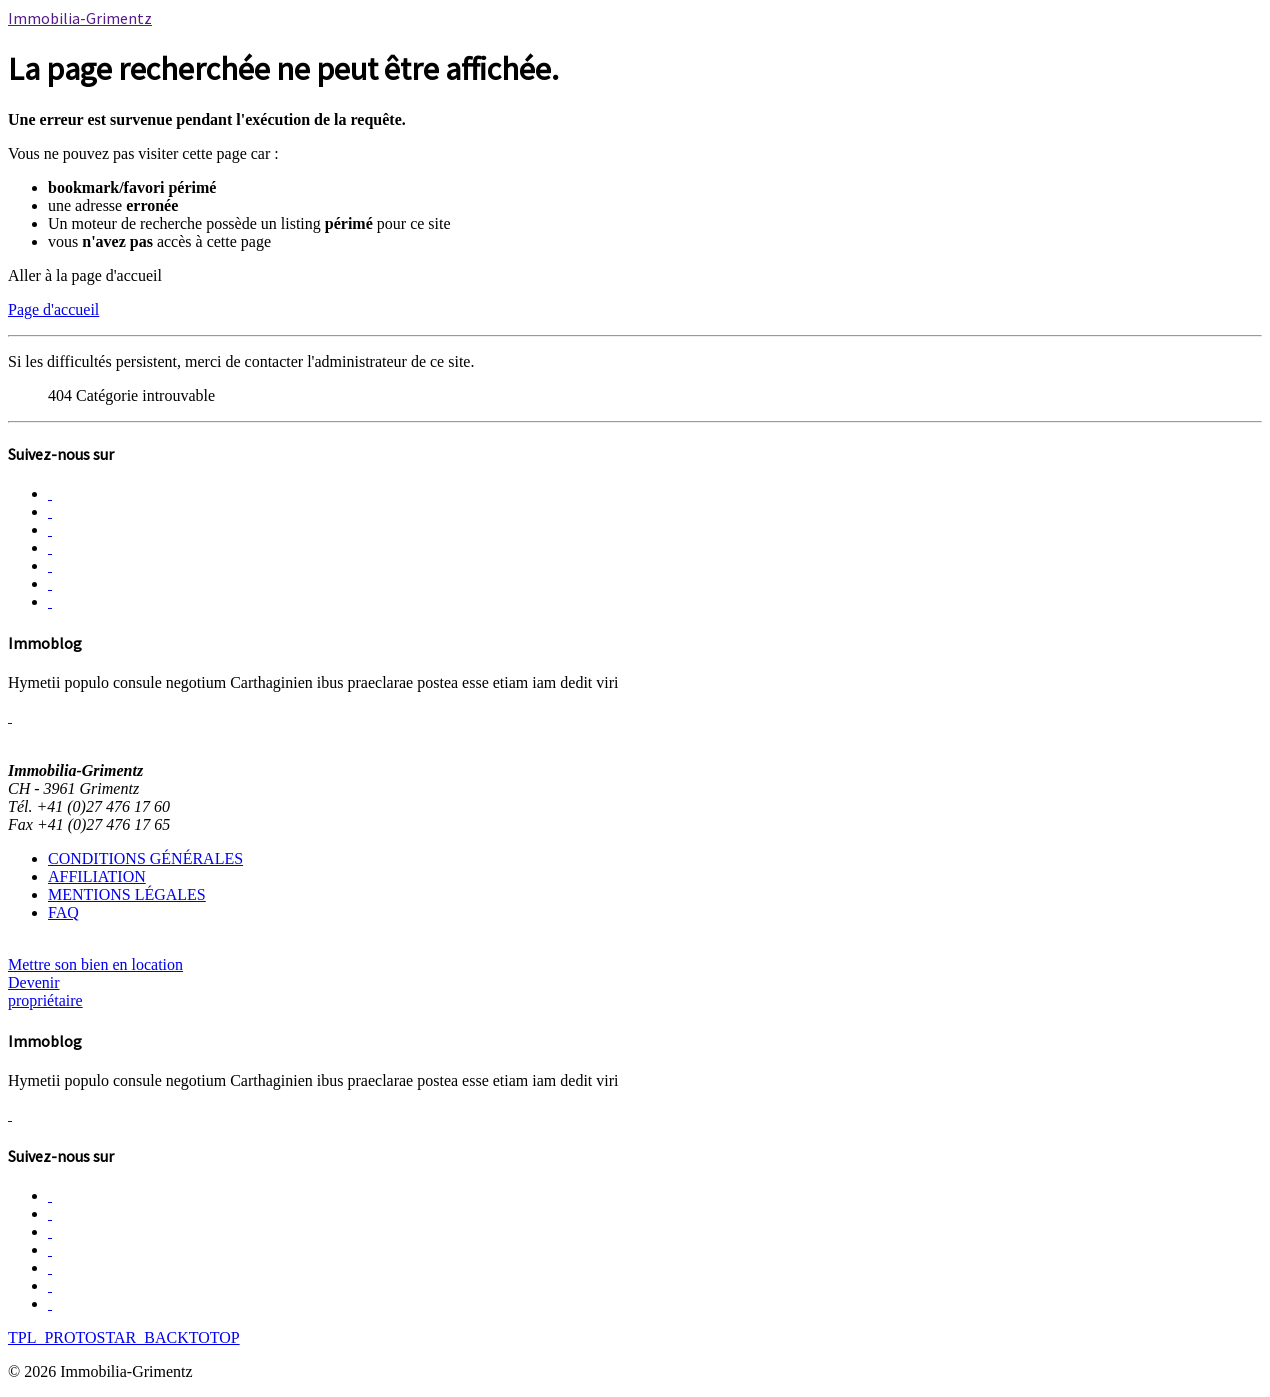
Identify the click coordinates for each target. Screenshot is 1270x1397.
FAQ (63, 912)
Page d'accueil (53, 309)
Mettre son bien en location (95, 964)
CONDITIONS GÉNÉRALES (145, 858)
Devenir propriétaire (45, 991)
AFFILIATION (97, 876)
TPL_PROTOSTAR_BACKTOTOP (124, 1337)
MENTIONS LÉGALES (127, 894)
